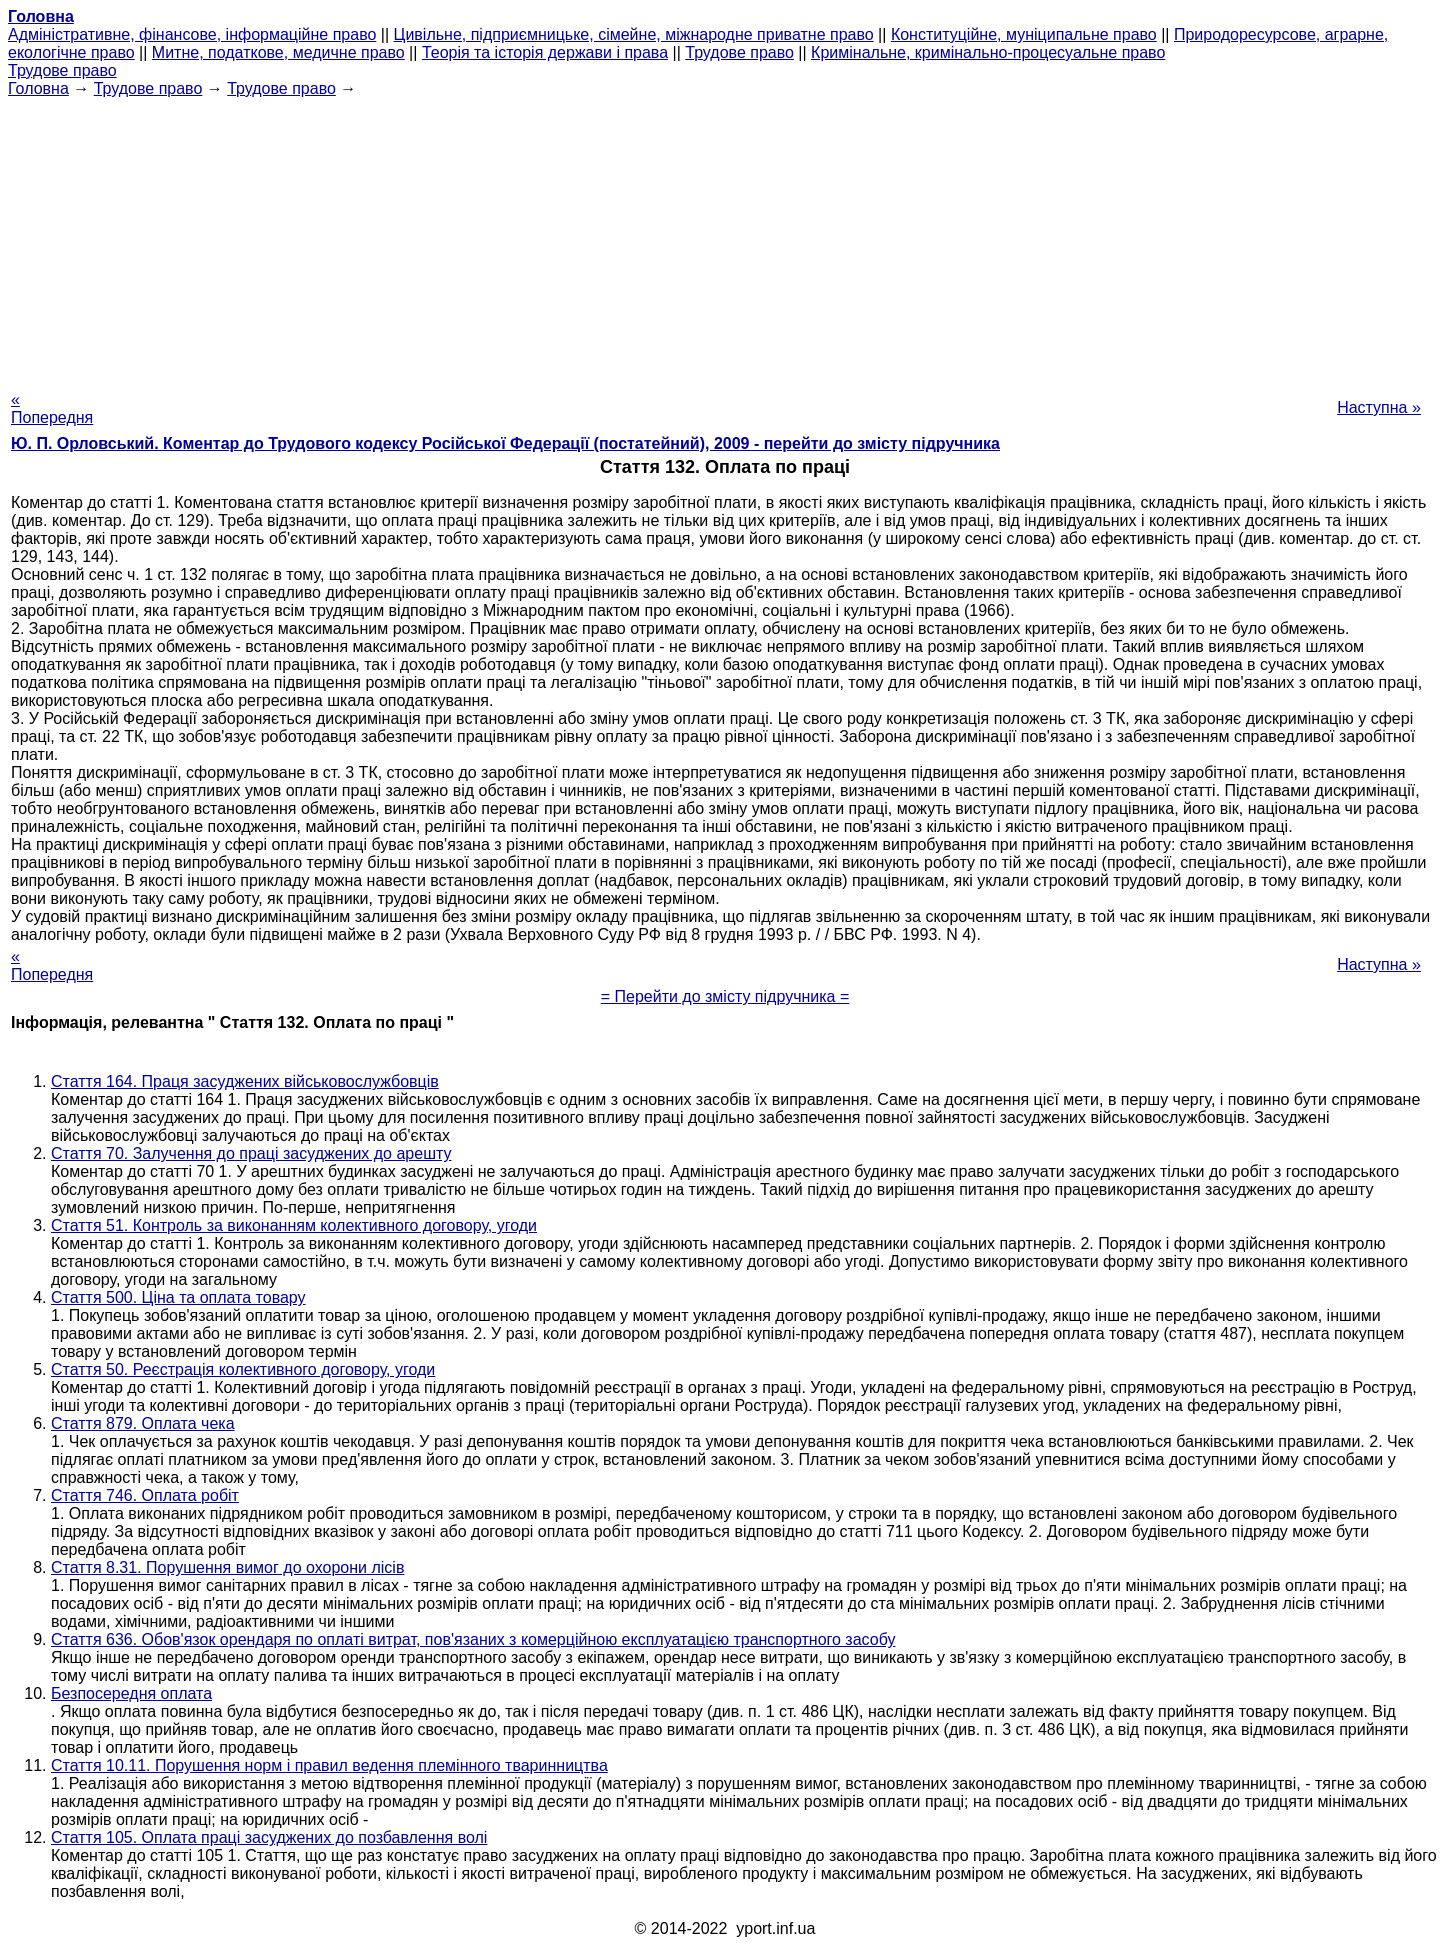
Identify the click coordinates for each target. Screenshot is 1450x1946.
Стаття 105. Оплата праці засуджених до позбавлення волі (269, 1837)
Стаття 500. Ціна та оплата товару (178, 1297)
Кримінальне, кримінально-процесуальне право (988, 52)
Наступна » (1379, 407)
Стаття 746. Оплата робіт (145, 1495)
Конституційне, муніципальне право (1024, 34)
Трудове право (739, 52)
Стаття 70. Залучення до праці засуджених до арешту (251, 1153)
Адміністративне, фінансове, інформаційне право (192, 34)
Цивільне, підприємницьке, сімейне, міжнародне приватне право (634, 34)
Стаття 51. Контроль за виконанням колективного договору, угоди (294, 1225)
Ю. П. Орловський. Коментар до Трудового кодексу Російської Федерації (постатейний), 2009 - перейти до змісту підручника (505, 443)
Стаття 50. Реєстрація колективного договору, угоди (243, 1369)
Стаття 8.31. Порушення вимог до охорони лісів (227, 1567)
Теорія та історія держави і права (545, 52)
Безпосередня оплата (131, 1693)
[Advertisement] (725, 238)
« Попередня (52, 408)
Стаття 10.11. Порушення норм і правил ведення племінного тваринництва (329, 1765)
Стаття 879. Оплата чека (143, 1423)
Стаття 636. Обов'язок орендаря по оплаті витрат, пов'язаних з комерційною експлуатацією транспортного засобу (473, 1639)
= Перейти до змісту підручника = (725, 996)
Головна (38, 88)
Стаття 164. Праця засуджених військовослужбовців (245, 1081)
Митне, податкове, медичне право (278, 52)
